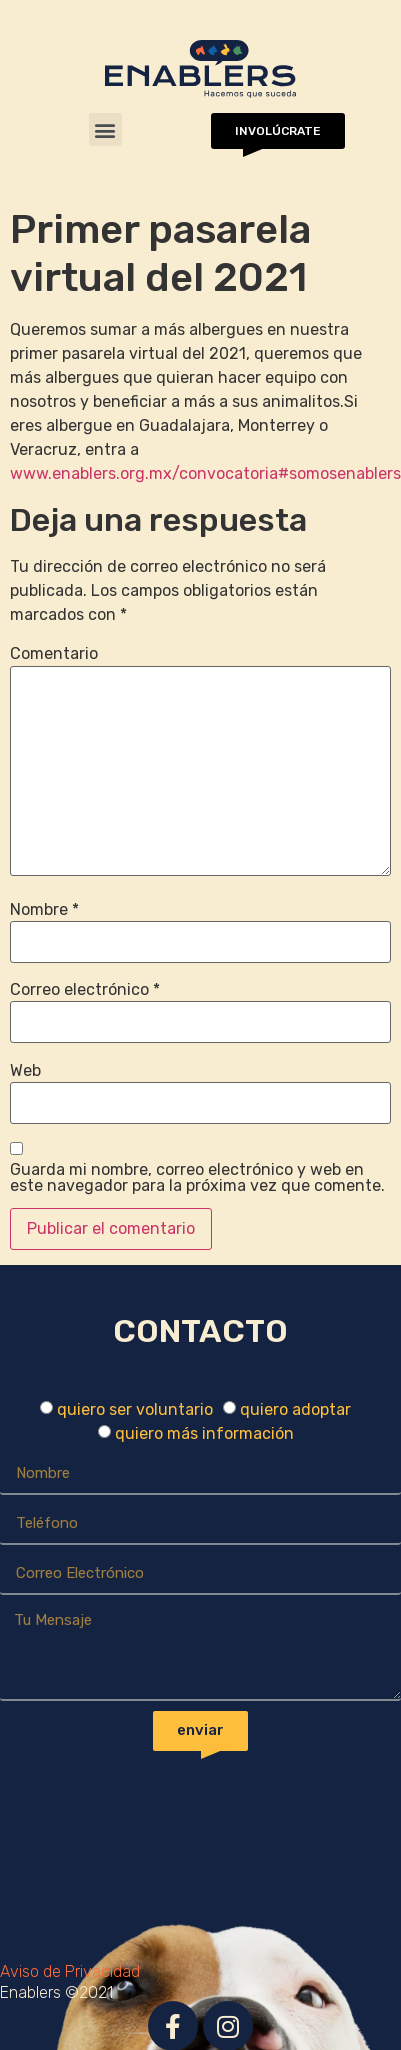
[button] (105, 129)
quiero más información (204, 1433)
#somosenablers (339, 473)
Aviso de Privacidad (70, 1971)
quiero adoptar (295, 1409)
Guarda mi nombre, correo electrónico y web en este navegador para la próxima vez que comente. (197, 1178)
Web (25, 1071)
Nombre (44, 910)
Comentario (54, 654)
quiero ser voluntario (135, 1409)
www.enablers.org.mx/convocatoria (144, 473)
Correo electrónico (85, 990)
